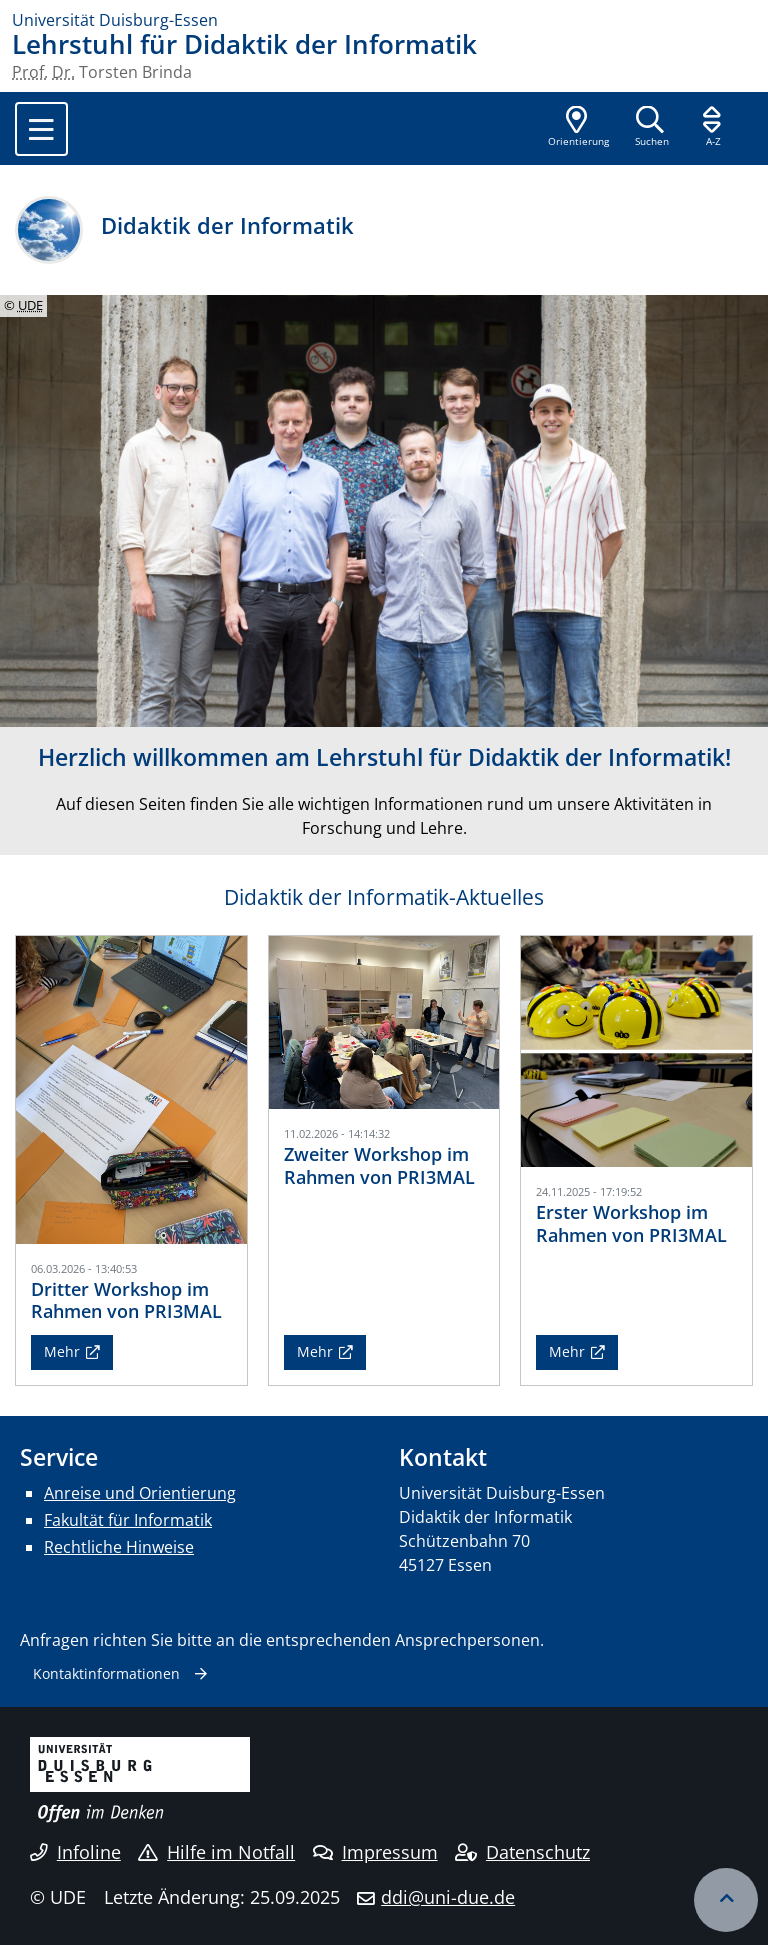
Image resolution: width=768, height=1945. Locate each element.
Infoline (75, 1852)
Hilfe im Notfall (216, 1852)
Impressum (375, 1852)
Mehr (62, 1351)
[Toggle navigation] (41, 129)
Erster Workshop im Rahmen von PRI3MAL (631, 1223)
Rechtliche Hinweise (119, 1547)
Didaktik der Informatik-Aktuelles (384, 897)
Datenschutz (522, 1852)
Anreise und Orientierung (140, 1493)
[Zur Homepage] (384, 20)
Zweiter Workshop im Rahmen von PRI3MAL (379, 1165)
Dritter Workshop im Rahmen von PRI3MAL (126, 1300)
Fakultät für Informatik (128, 1520)
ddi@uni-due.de (448, 1897)
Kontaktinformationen (106, 1673)
